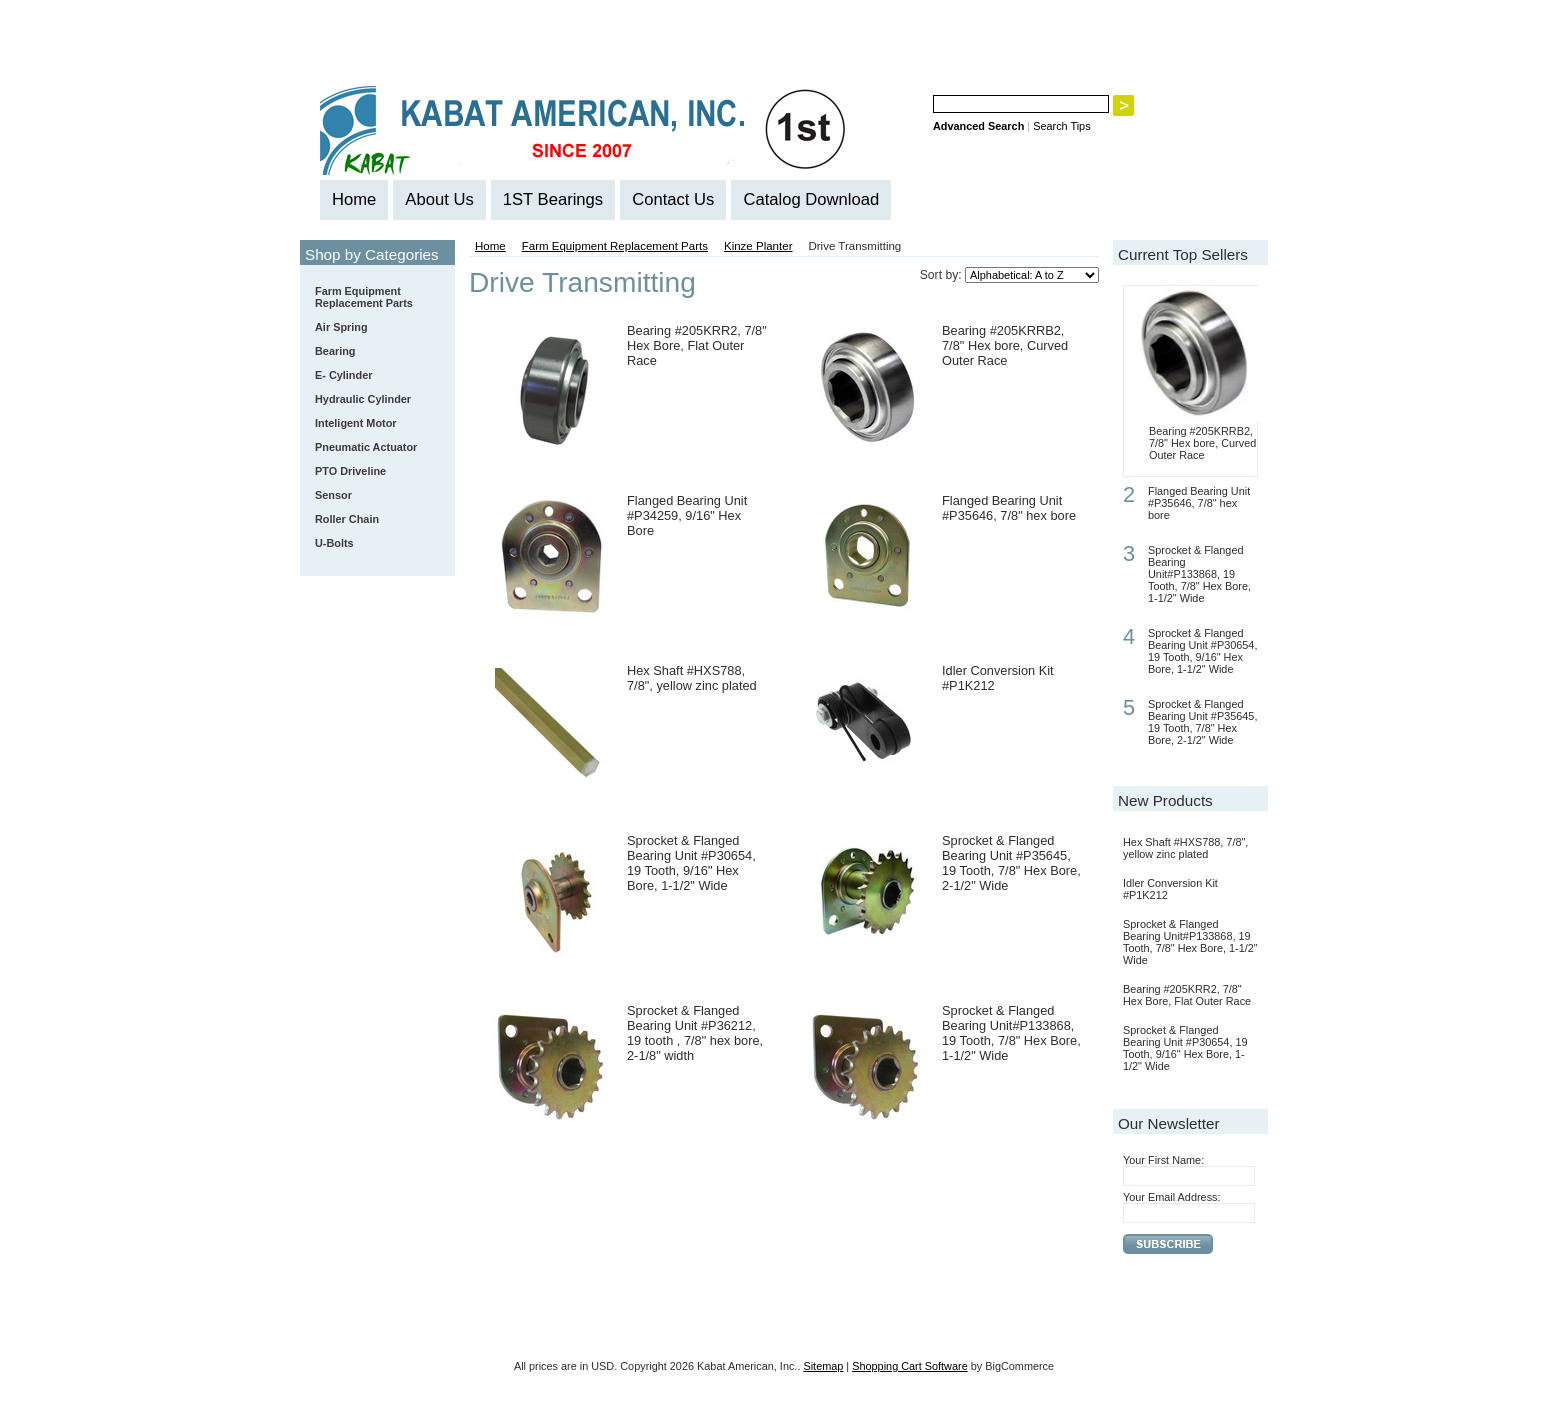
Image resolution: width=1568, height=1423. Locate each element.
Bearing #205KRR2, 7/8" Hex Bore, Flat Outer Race (697, 345)
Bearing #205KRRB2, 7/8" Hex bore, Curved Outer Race (1005, 345)
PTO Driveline (350, 471)
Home (490, 246)
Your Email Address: (1172, 1197)
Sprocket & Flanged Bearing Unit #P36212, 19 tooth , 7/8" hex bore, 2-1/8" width (695, 1033)
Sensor (333, 495)
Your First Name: (1163, 1160)
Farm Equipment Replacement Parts (373, 297)
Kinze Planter (758, 246)
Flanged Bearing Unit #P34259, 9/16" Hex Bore (687, 515)
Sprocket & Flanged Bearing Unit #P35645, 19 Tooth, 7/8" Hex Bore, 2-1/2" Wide (1011, 863)
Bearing (373, 352)
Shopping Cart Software (909, 1366)
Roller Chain (373, 520)
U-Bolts (334, 543)
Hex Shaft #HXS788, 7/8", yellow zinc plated (692, 678)
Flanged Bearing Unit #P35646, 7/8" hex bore (1009, 508)
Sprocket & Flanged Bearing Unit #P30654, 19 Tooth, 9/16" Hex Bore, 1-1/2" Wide (691, 863)
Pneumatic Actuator (366, 447)
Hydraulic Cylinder (363, 399)
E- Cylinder (343, 375)
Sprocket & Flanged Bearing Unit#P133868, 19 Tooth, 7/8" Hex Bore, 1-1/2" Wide (1011, 1033)
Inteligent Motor (356, 423)
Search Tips (1061, 126)
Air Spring (341, 327)
